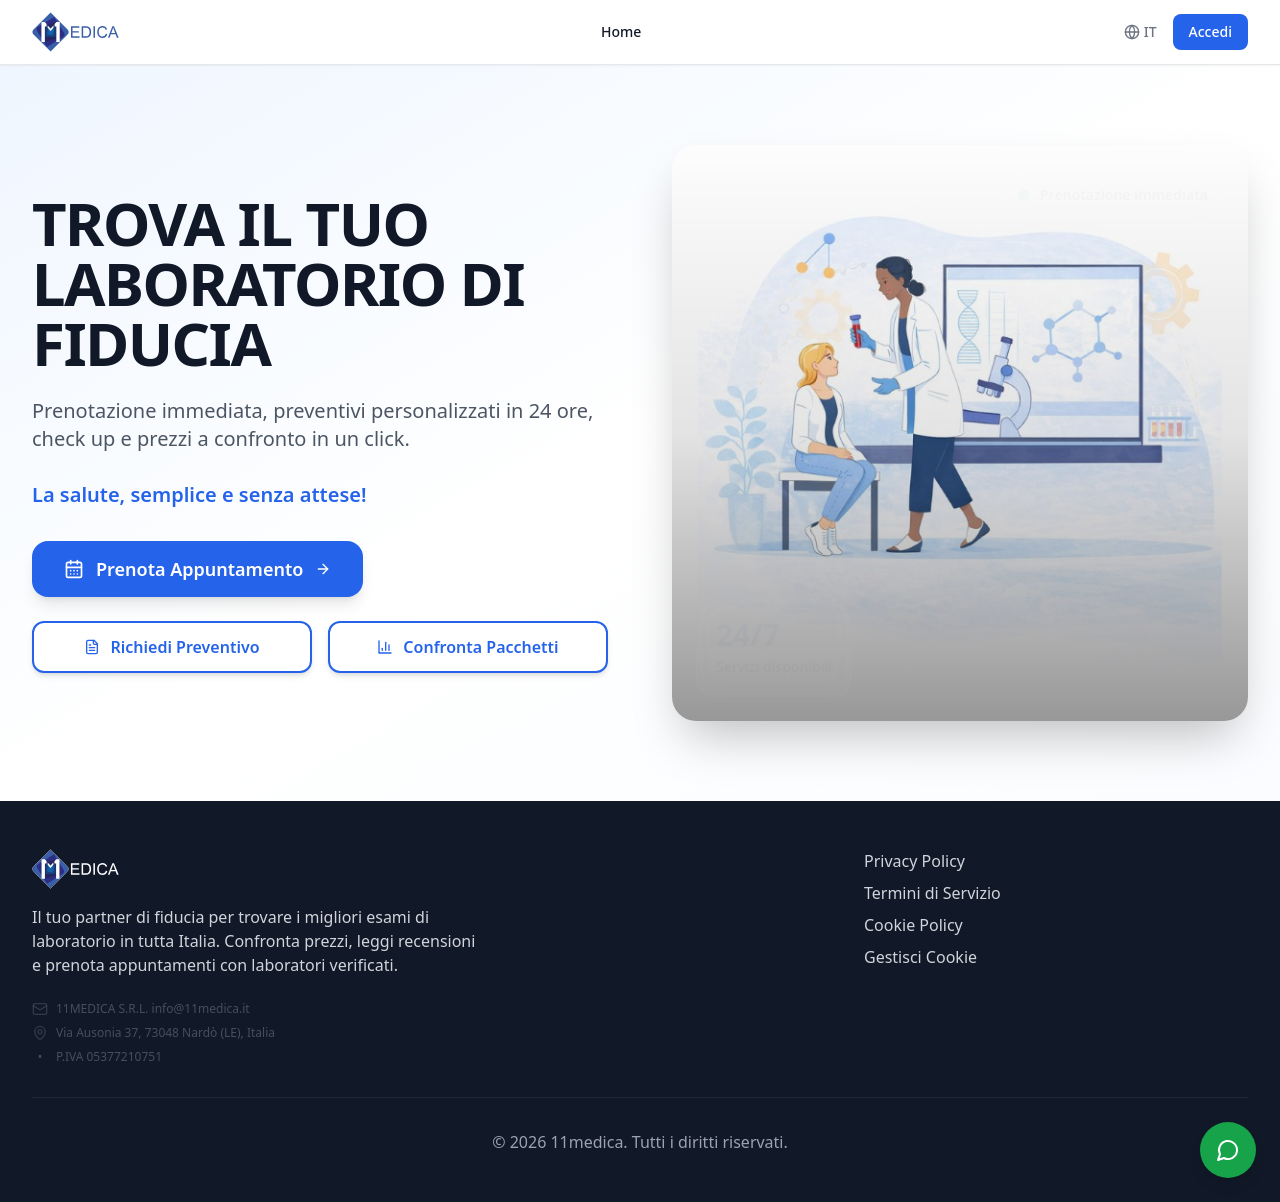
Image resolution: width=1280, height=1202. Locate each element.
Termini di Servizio (932, 893)
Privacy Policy (914, 861)
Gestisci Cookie (920, 957)
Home (621, 31)
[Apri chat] (1228, 1150)
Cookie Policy (913, 925)
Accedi (1210, 31)
